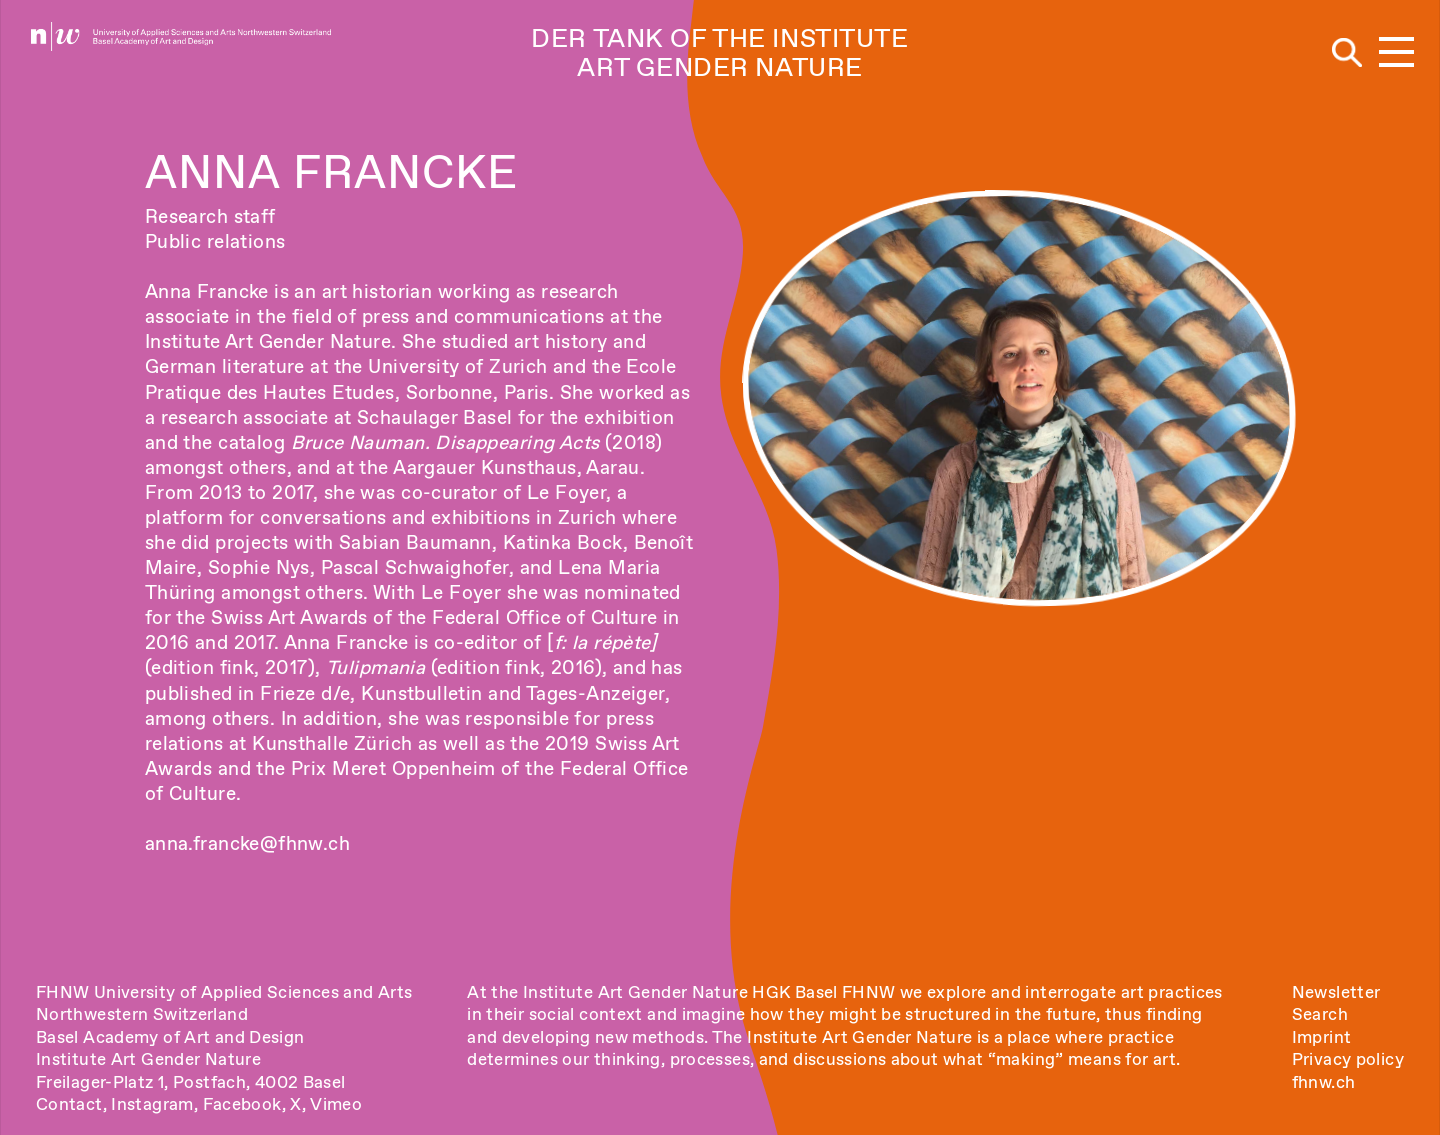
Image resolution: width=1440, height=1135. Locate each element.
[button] (1396, 53)
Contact (69, 1104)
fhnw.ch (1324, 1082)
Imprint (1322, 1037)
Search (1320, 1014)
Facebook (242, 1104)
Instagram (152, 1104)
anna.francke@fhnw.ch (247, 843)
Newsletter (1336, 992)
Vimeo (336, 1104)
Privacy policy (1348, 1059)
